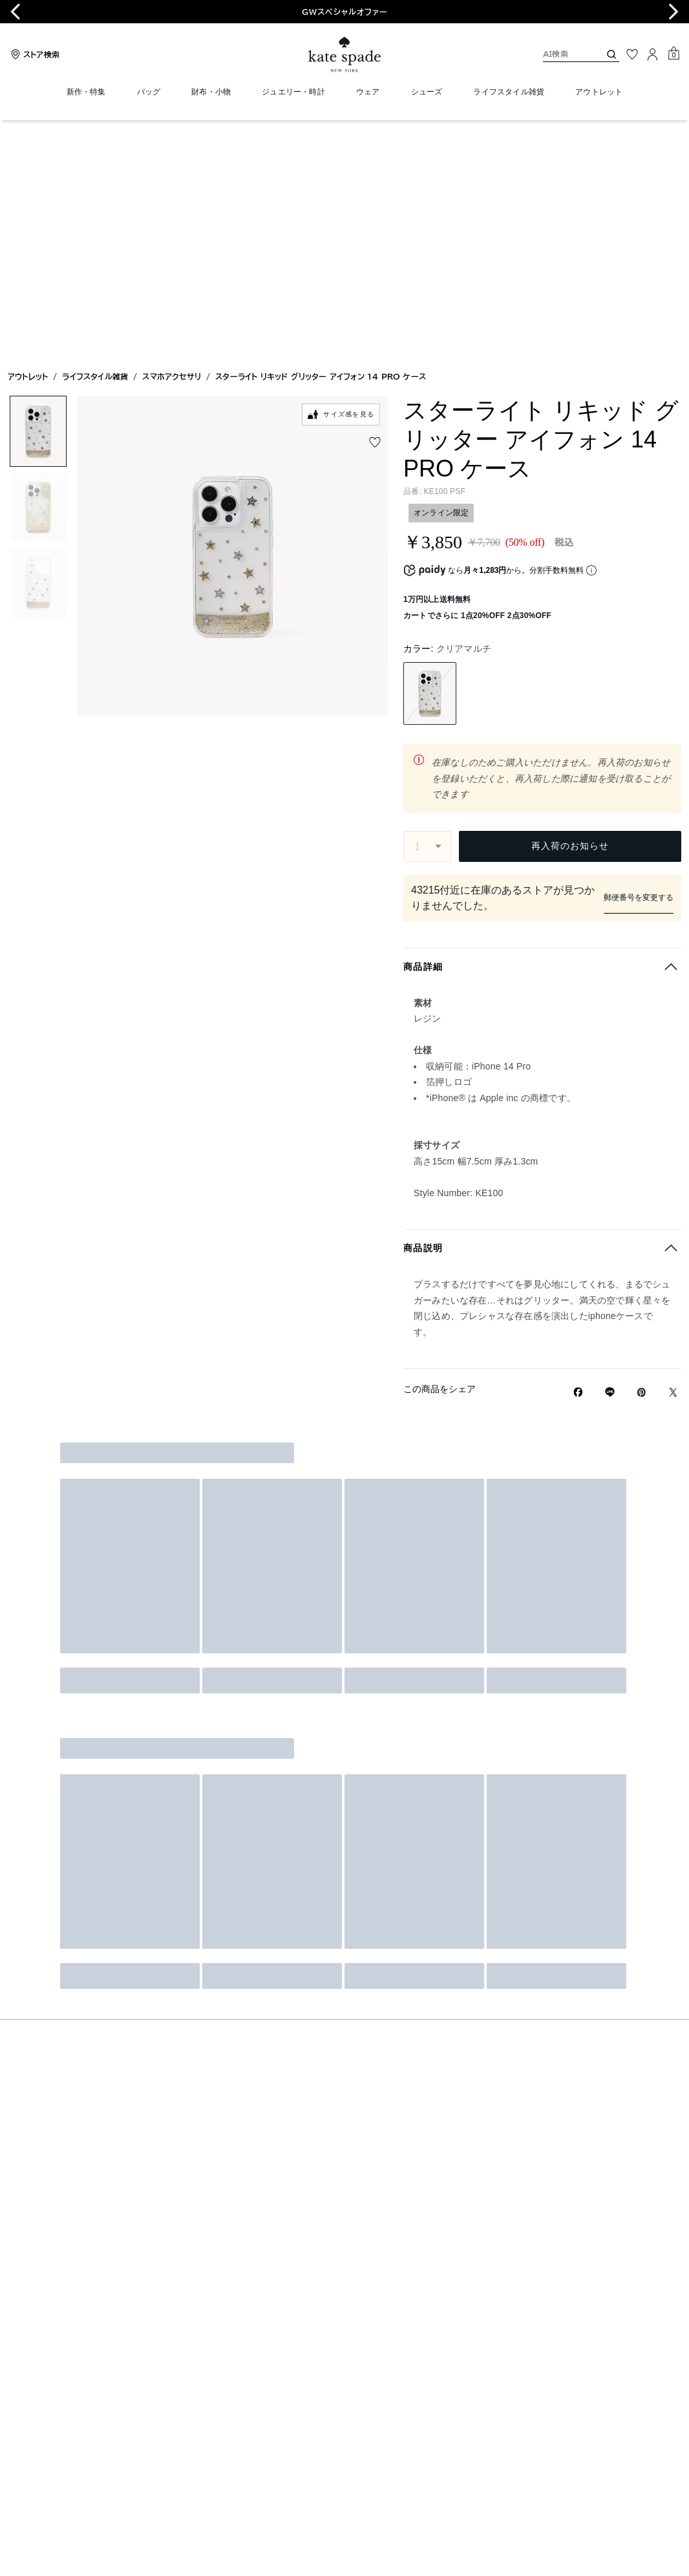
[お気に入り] (632, 54)
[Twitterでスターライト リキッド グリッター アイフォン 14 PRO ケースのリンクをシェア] (673, 1152)
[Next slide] (673, 11)
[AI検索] (561, 54)
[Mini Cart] (673, 54)
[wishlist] (375, 207)
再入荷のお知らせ (570, 610)
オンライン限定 (441, 277)
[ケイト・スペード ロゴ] (344, 54)
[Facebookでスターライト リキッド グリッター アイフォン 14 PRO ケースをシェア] (578, 1151)
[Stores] (33, 54)
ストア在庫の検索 (542, 650)
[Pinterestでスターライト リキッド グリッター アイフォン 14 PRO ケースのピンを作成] (641, 1152)
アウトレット (28, 141)
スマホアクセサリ (171, 141)
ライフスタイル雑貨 (95, 141)
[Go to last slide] (15, 11)
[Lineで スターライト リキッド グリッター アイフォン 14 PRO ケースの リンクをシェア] (610, 1151)
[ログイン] (653, 54)
